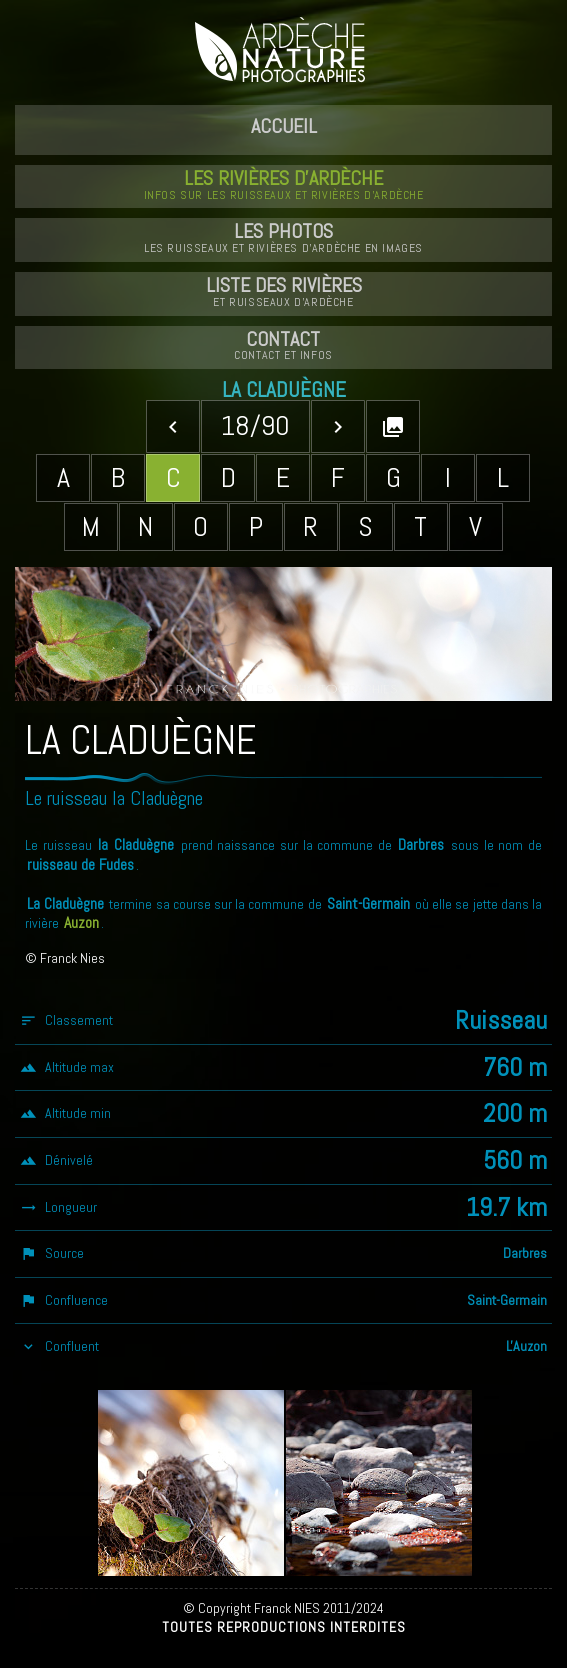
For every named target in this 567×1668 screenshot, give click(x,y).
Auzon (81, 923)
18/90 (255, 425)
